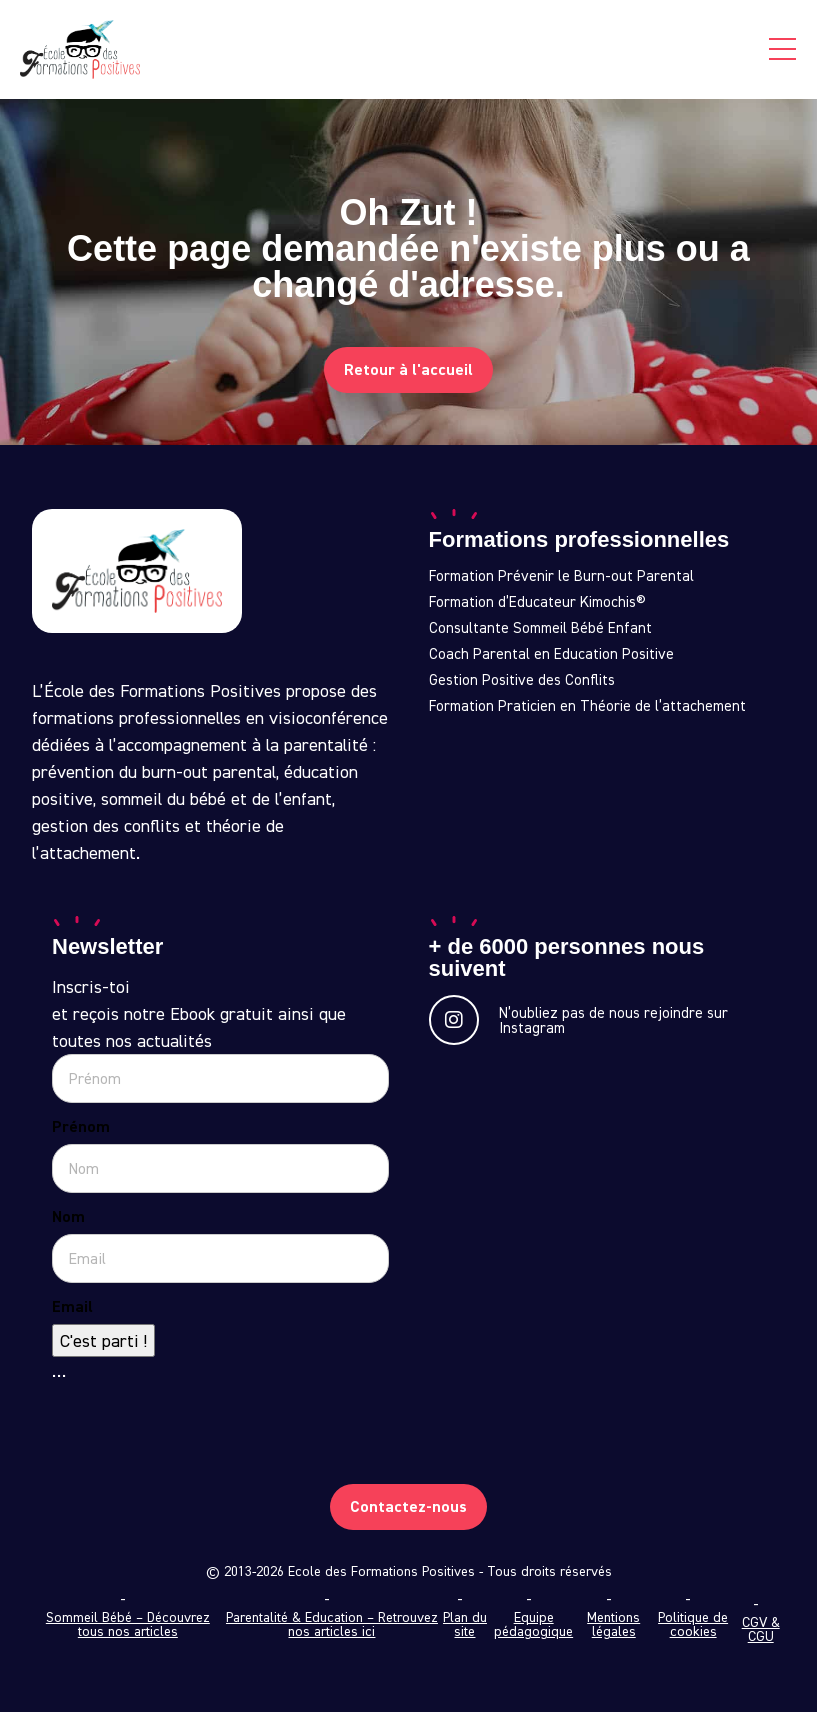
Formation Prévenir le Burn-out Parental (561, 581)
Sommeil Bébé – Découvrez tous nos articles (128, 1629)
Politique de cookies (693, 1629)
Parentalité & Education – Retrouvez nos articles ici (332, 1629)
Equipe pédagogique (533, 1629)
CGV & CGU (761, 1634)
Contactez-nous (408, 1511)
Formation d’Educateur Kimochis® (537, 607)
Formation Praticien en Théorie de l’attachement (587, 711)
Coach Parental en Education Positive (551, 659)
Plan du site (465, 1629)
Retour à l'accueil (408, 374)
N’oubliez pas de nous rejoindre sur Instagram (578, 1025)
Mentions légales (613, 1629)
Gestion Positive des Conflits (522, 685)
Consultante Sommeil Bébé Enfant (540, 633)
